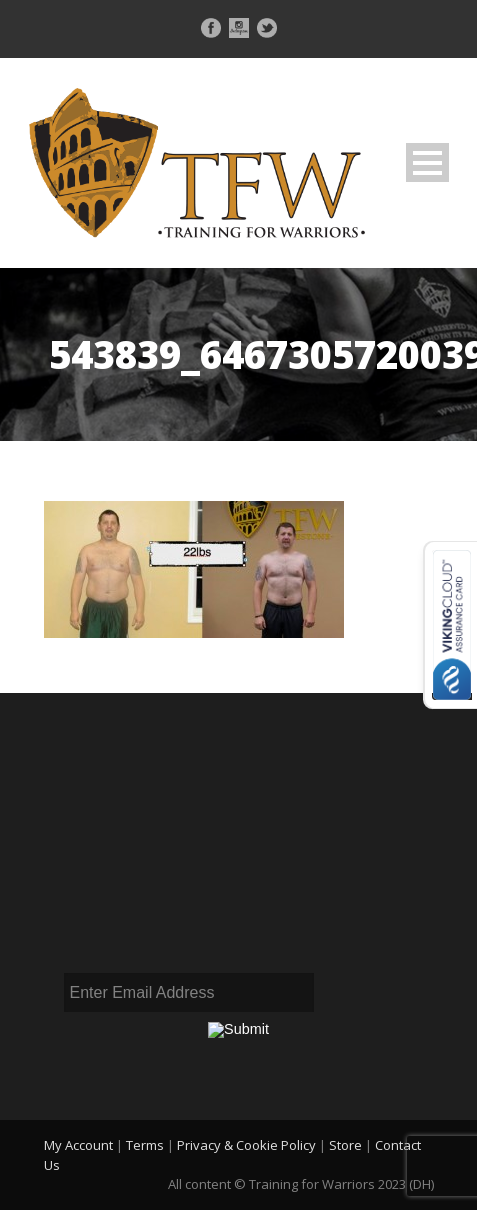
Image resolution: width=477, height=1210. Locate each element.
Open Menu (427, 162)
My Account (78, 1145)
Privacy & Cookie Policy (246, 1145)
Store (345, 1145)
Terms (145, 1145)
